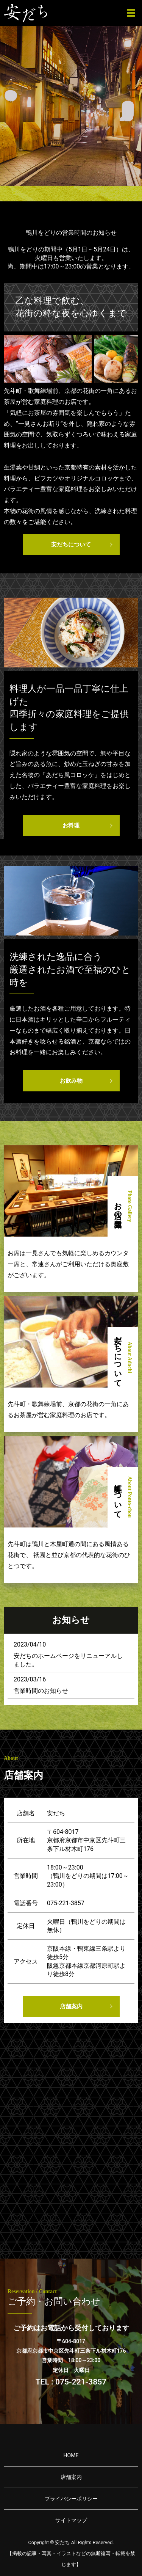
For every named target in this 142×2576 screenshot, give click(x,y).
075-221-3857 (65, 1903)
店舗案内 (71, 2006)
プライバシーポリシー (71, 2499)
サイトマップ (71, 2520)
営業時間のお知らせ (41, 1690)
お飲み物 (71, 1080)
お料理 (71, 825)
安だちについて (71, 544)
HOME (71, 2455)
